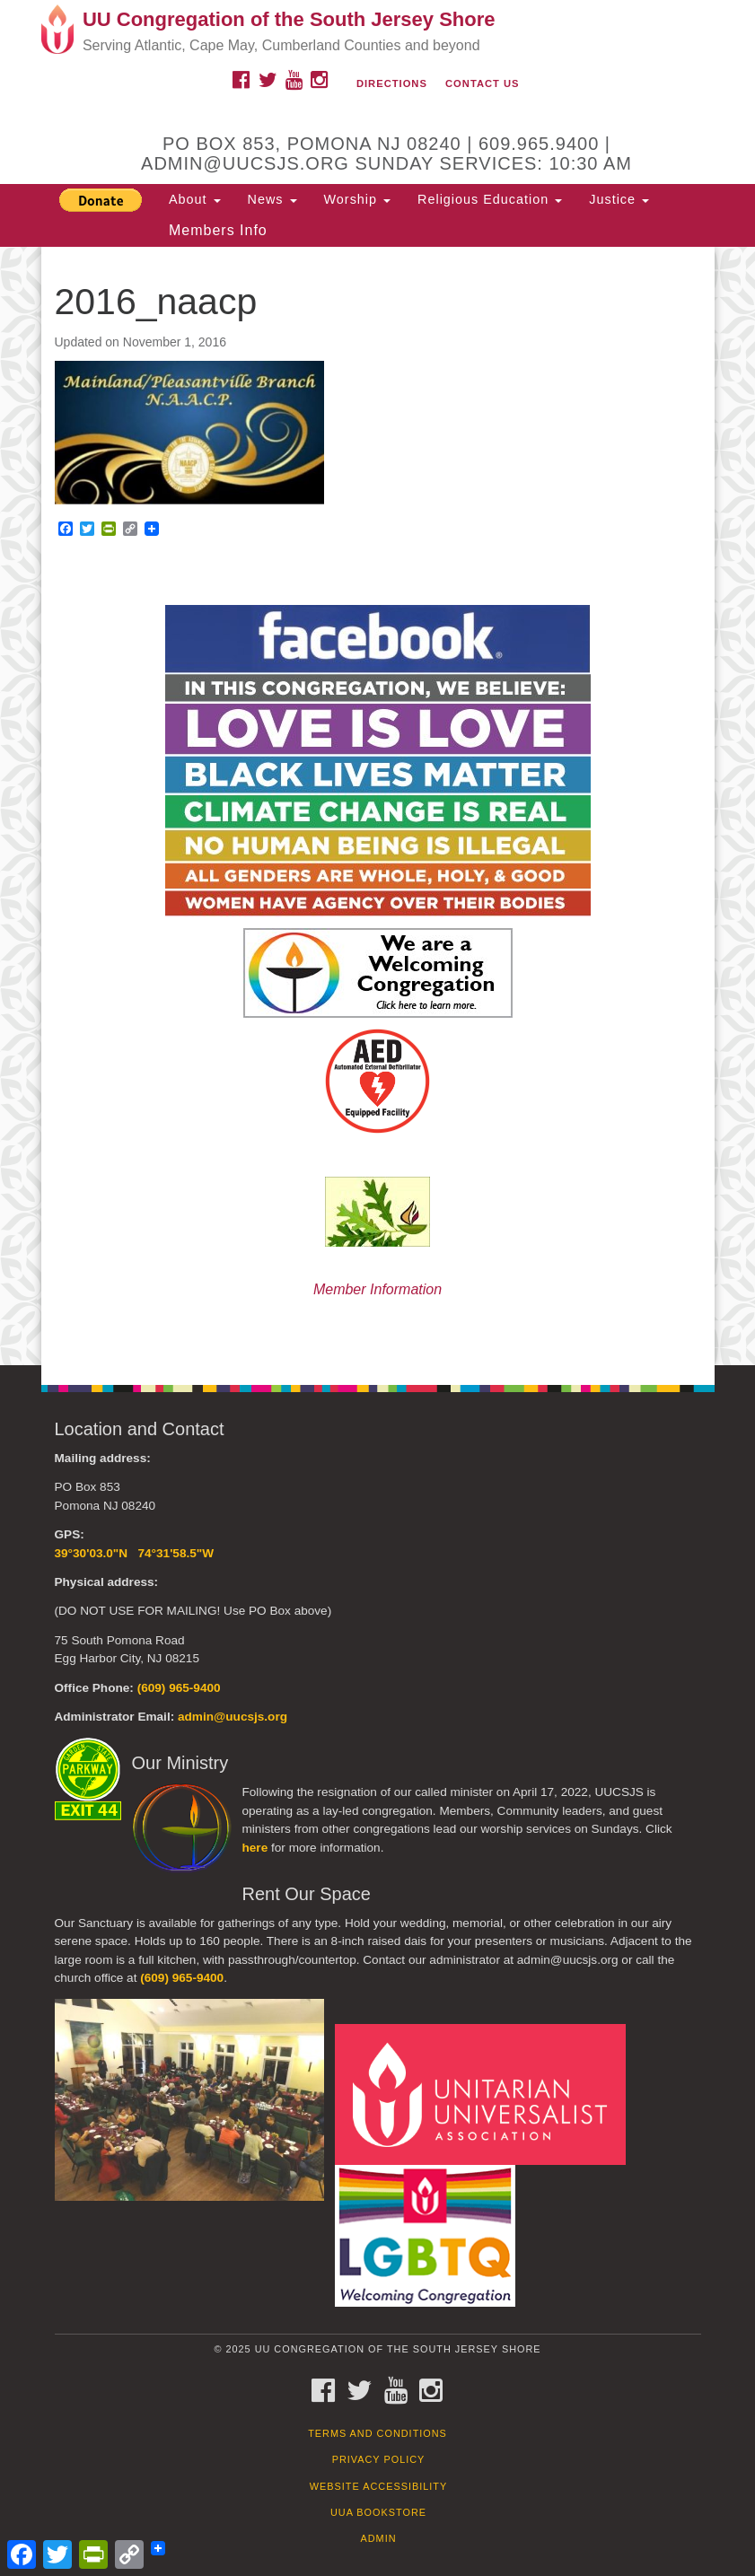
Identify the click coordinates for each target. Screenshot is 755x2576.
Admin (378, 2538)
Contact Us (482, 83)
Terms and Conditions (377, 2433)
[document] (377, 806)
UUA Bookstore (378, 2512)
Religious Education (489, 199)
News (272, 199)
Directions (391, 83)
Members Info (218, 230)
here (255, 1847)
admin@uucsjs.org (232, 1716)
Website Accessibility (378, 2486)
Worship (357, 199)
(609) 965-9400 (179, 1688)
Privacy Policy (379, 2459)
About (195, 199)
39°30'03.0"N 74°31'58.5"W (135, 1553)
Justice (619, 199)
